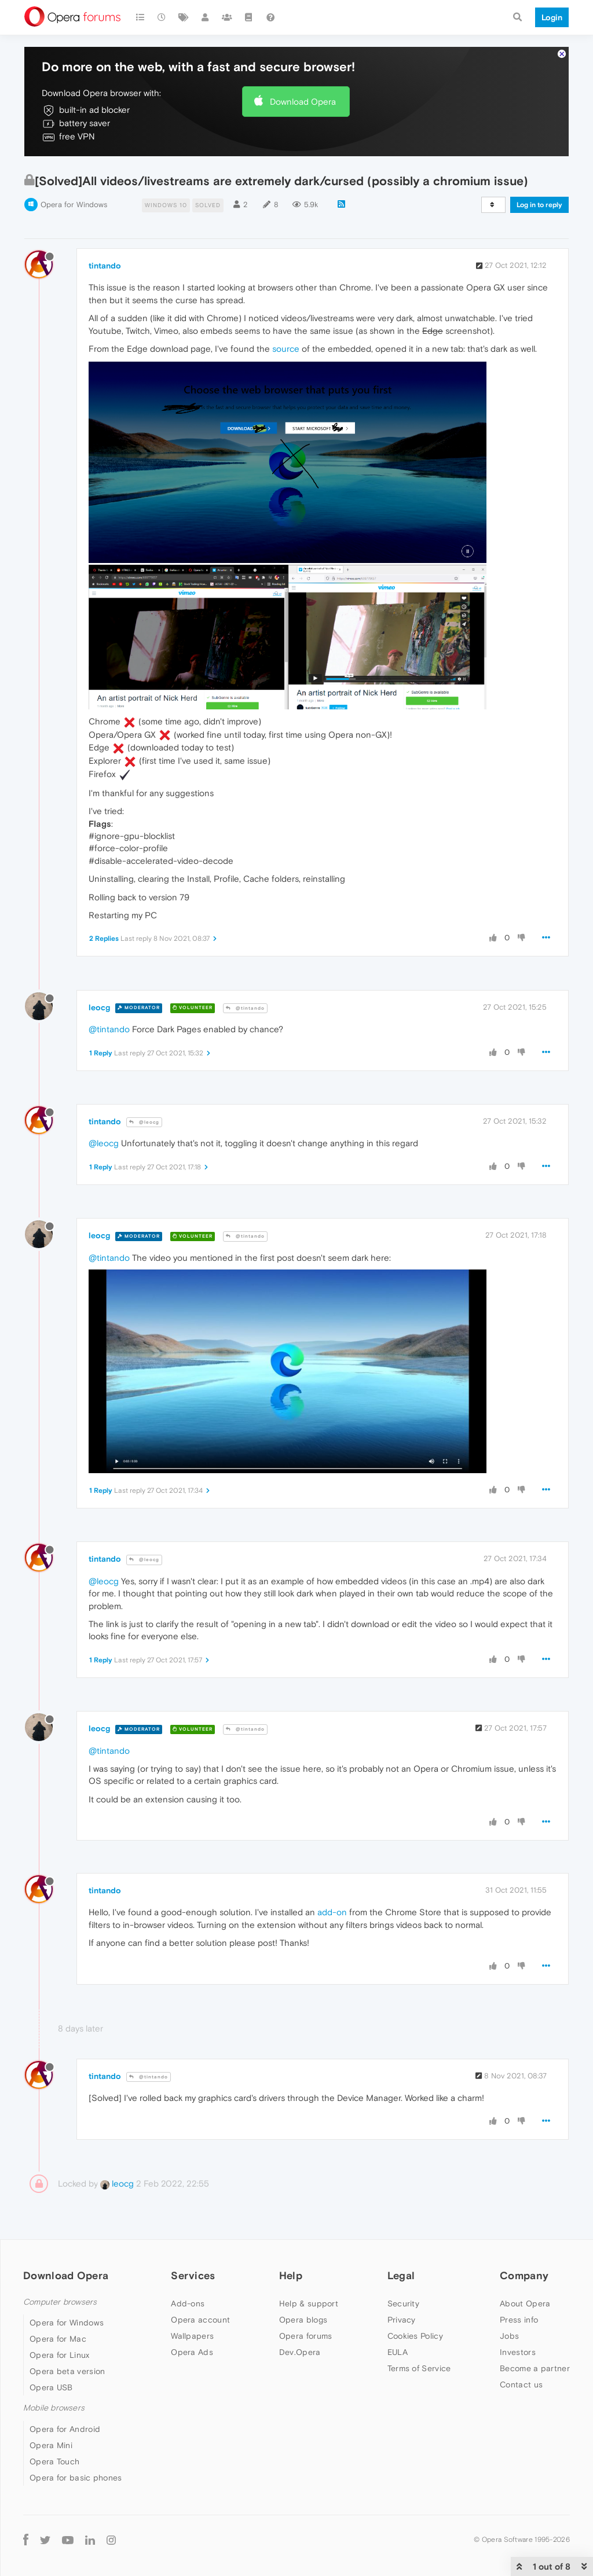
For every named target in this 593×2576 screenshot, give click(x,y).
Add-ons (187, 2303)
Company (524, 2275)
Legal (401, 2275)
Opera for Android (65, 2429)
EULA (397, 2352)
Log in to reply (539, 205)
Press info (519, 2319)
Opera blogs (303, 2319)
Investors (518, 2352)
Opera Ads (192, 2352)
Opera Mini (51, 2445)
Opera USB (51, 2387)
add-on (332, 1912)
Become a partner (535, 2368)
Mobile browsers (54, 2408)
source (285, 349)
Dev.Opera (300, 2352)
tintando (105, 265)
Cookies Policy (415, 2336)
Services (193, 2275)
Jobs (509, 2336)
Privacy (401, 2319)
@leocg (144, 1122)
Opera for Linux (60, 2355)
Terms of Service (419, 2368)
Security (403, 2303)
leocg (99, 1007)
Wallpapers (192, 2336)
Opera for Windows (74, 204)
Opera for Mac (58, 2338)
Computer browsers (60, 2302)
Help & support (308, 2303)
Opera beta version (67, 2371)
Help (290, 2275)
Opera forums (305, 2336)
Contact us (521, 2384)
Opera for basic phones (76, 2477)
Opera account (200, 2319)
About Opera (525, 2303)
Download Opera (303, 101)
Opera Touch (54, 2461)
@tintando (245, 1008)
